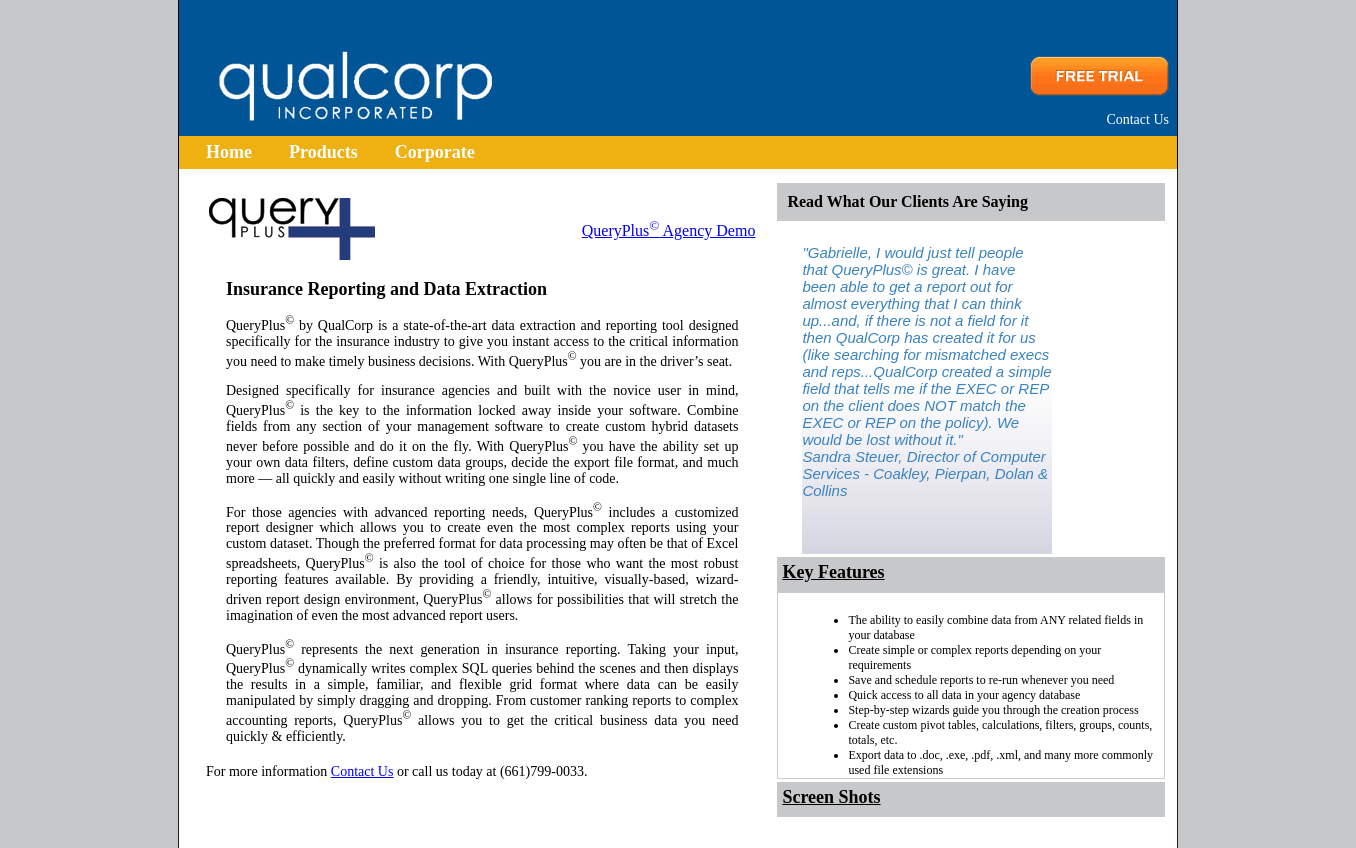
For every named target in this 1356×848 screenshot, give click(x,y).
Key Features (833, 572)
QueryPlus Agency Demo (669, 230)
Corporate (435, 152)
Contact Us (1137, 119)
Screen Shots (831, 797)
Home (229, 152)
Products (323, 152)
